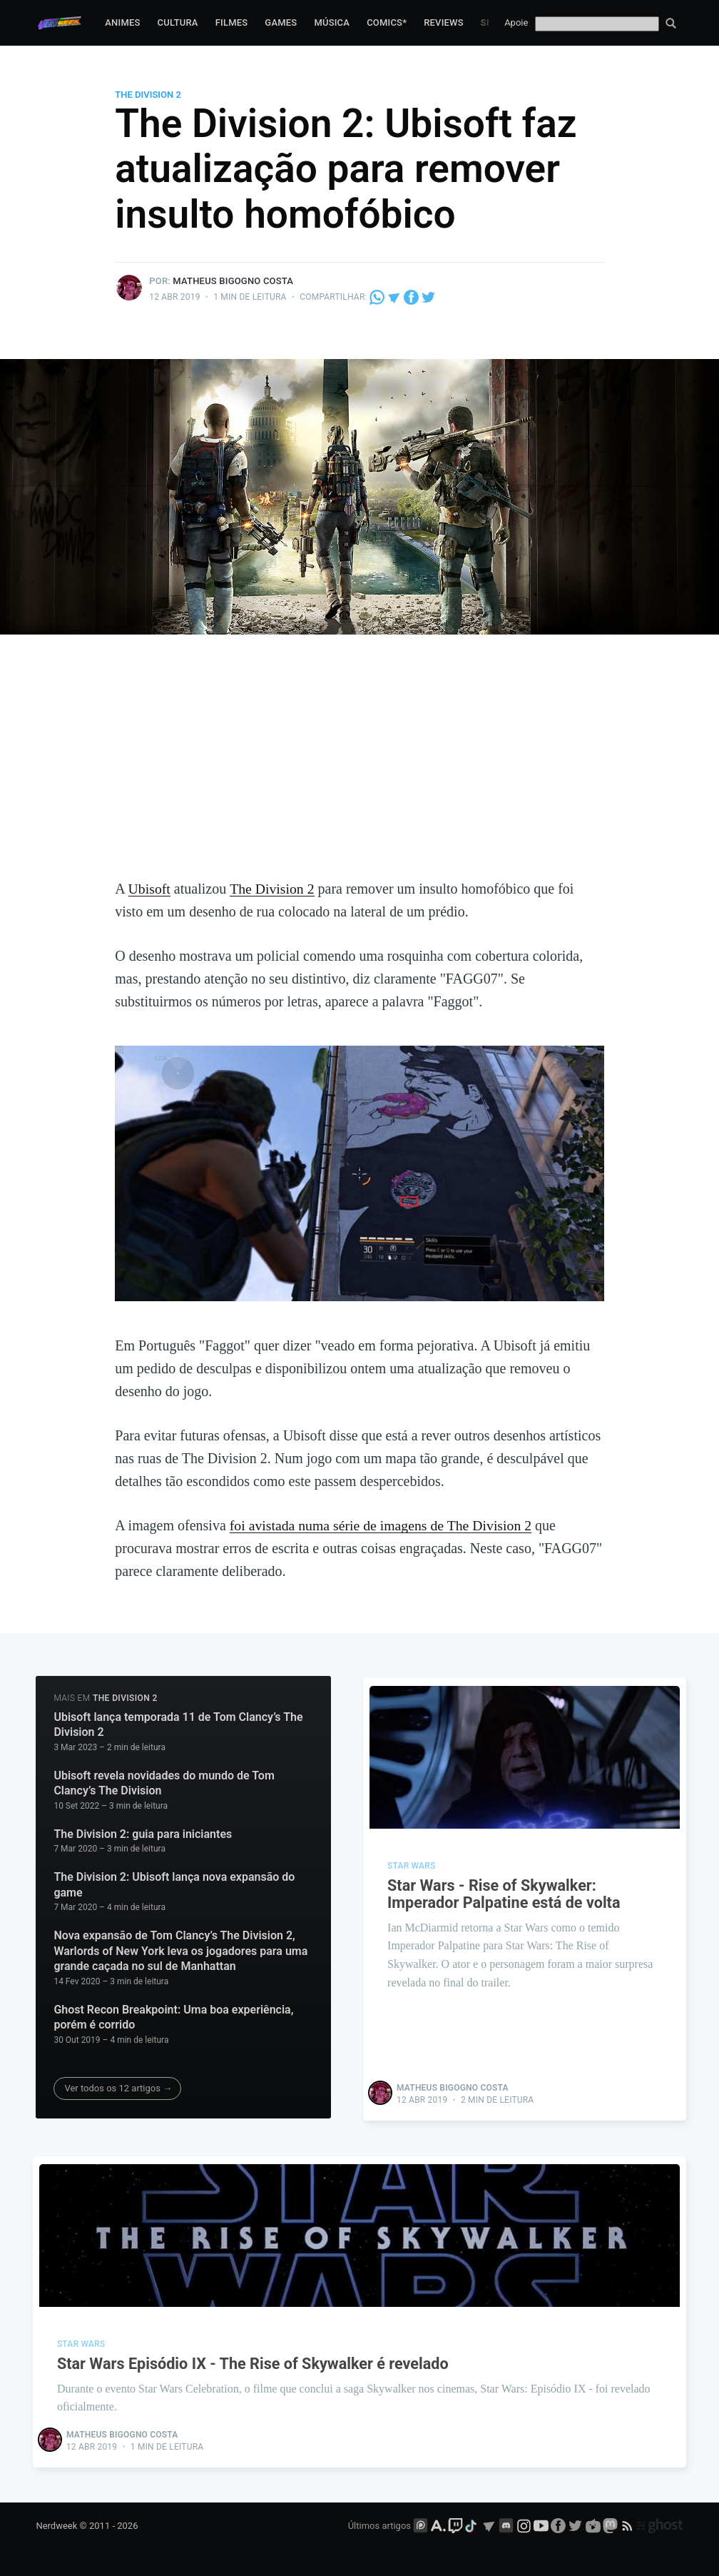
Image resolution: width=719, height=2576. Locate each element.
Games (281, 22)
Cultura (178, 22)
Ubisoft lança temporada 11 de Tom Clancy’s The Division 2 (177, 1724)
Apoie (516, 22)
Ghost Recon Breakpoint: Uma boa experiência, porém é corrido (173, 2016)
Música (332, 22)
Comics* (387, 22)
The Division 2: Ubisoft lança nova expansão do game (174, 1884)
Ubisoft (149, 888)
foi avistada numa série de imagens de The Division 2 (383, 1524)
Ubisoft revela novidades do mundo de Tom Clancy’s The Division (163, 1782)
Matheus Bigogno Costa (233, 281)
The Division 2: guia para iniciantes (142, 1833)
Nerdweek (56, 2524)
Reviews (444, 22)
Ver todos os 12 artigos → (118, 2087)
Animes (122, 22)
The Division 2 (148, 94)
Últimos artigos (379, 2524)
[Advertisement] (359, 770)
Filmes (231, 22)
